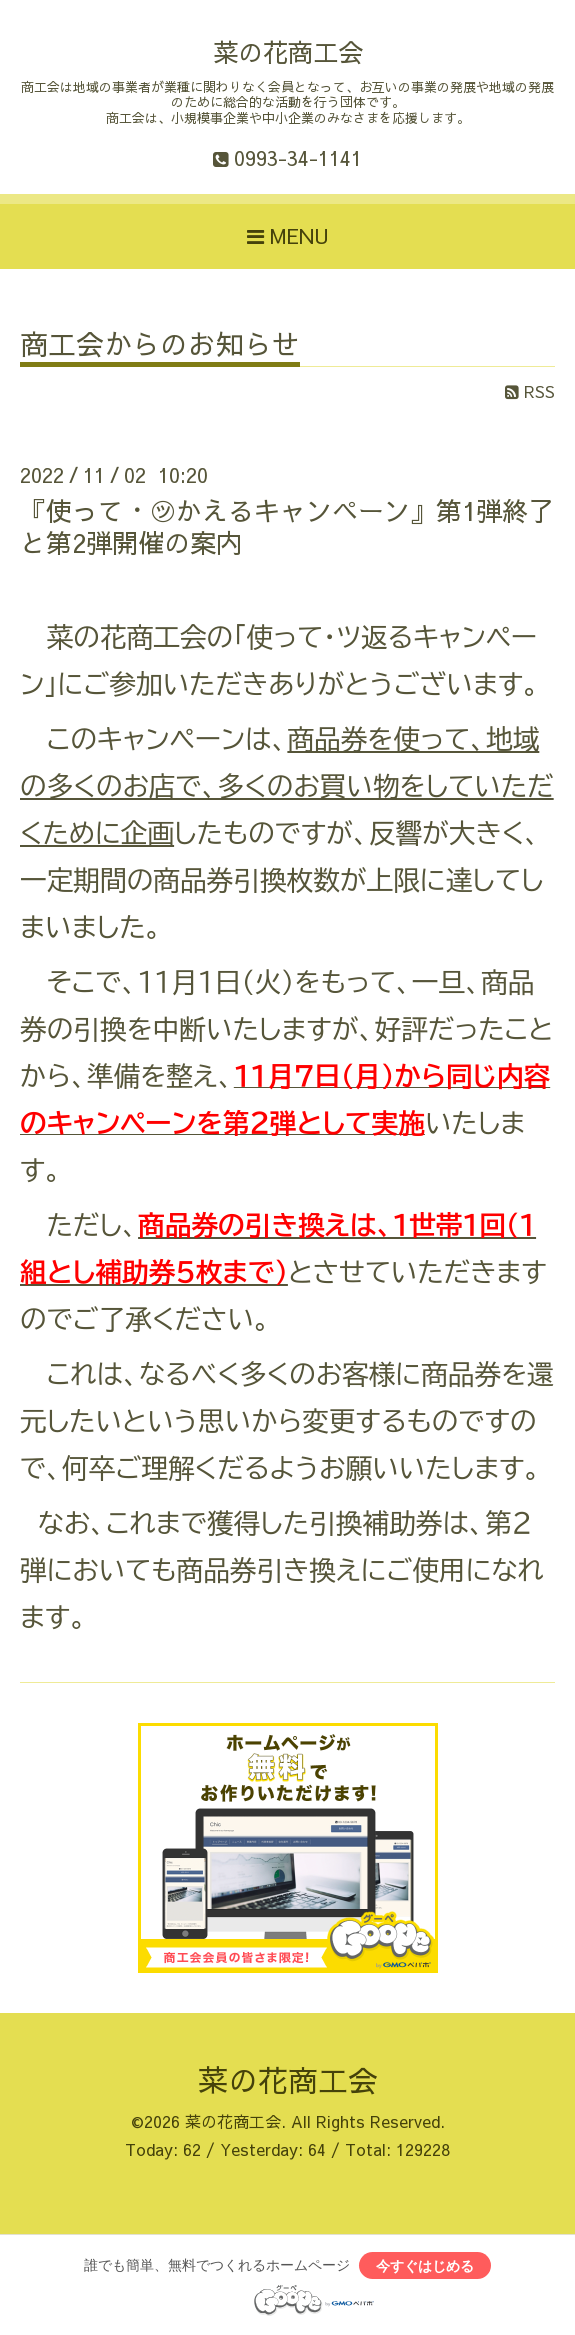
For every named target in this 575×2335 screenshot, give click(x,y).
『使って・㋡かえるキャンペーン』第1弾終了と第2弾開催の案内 (287, 525)
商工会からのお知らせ (160, 346)
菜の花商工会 (288, 51)
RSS (530, 391)
